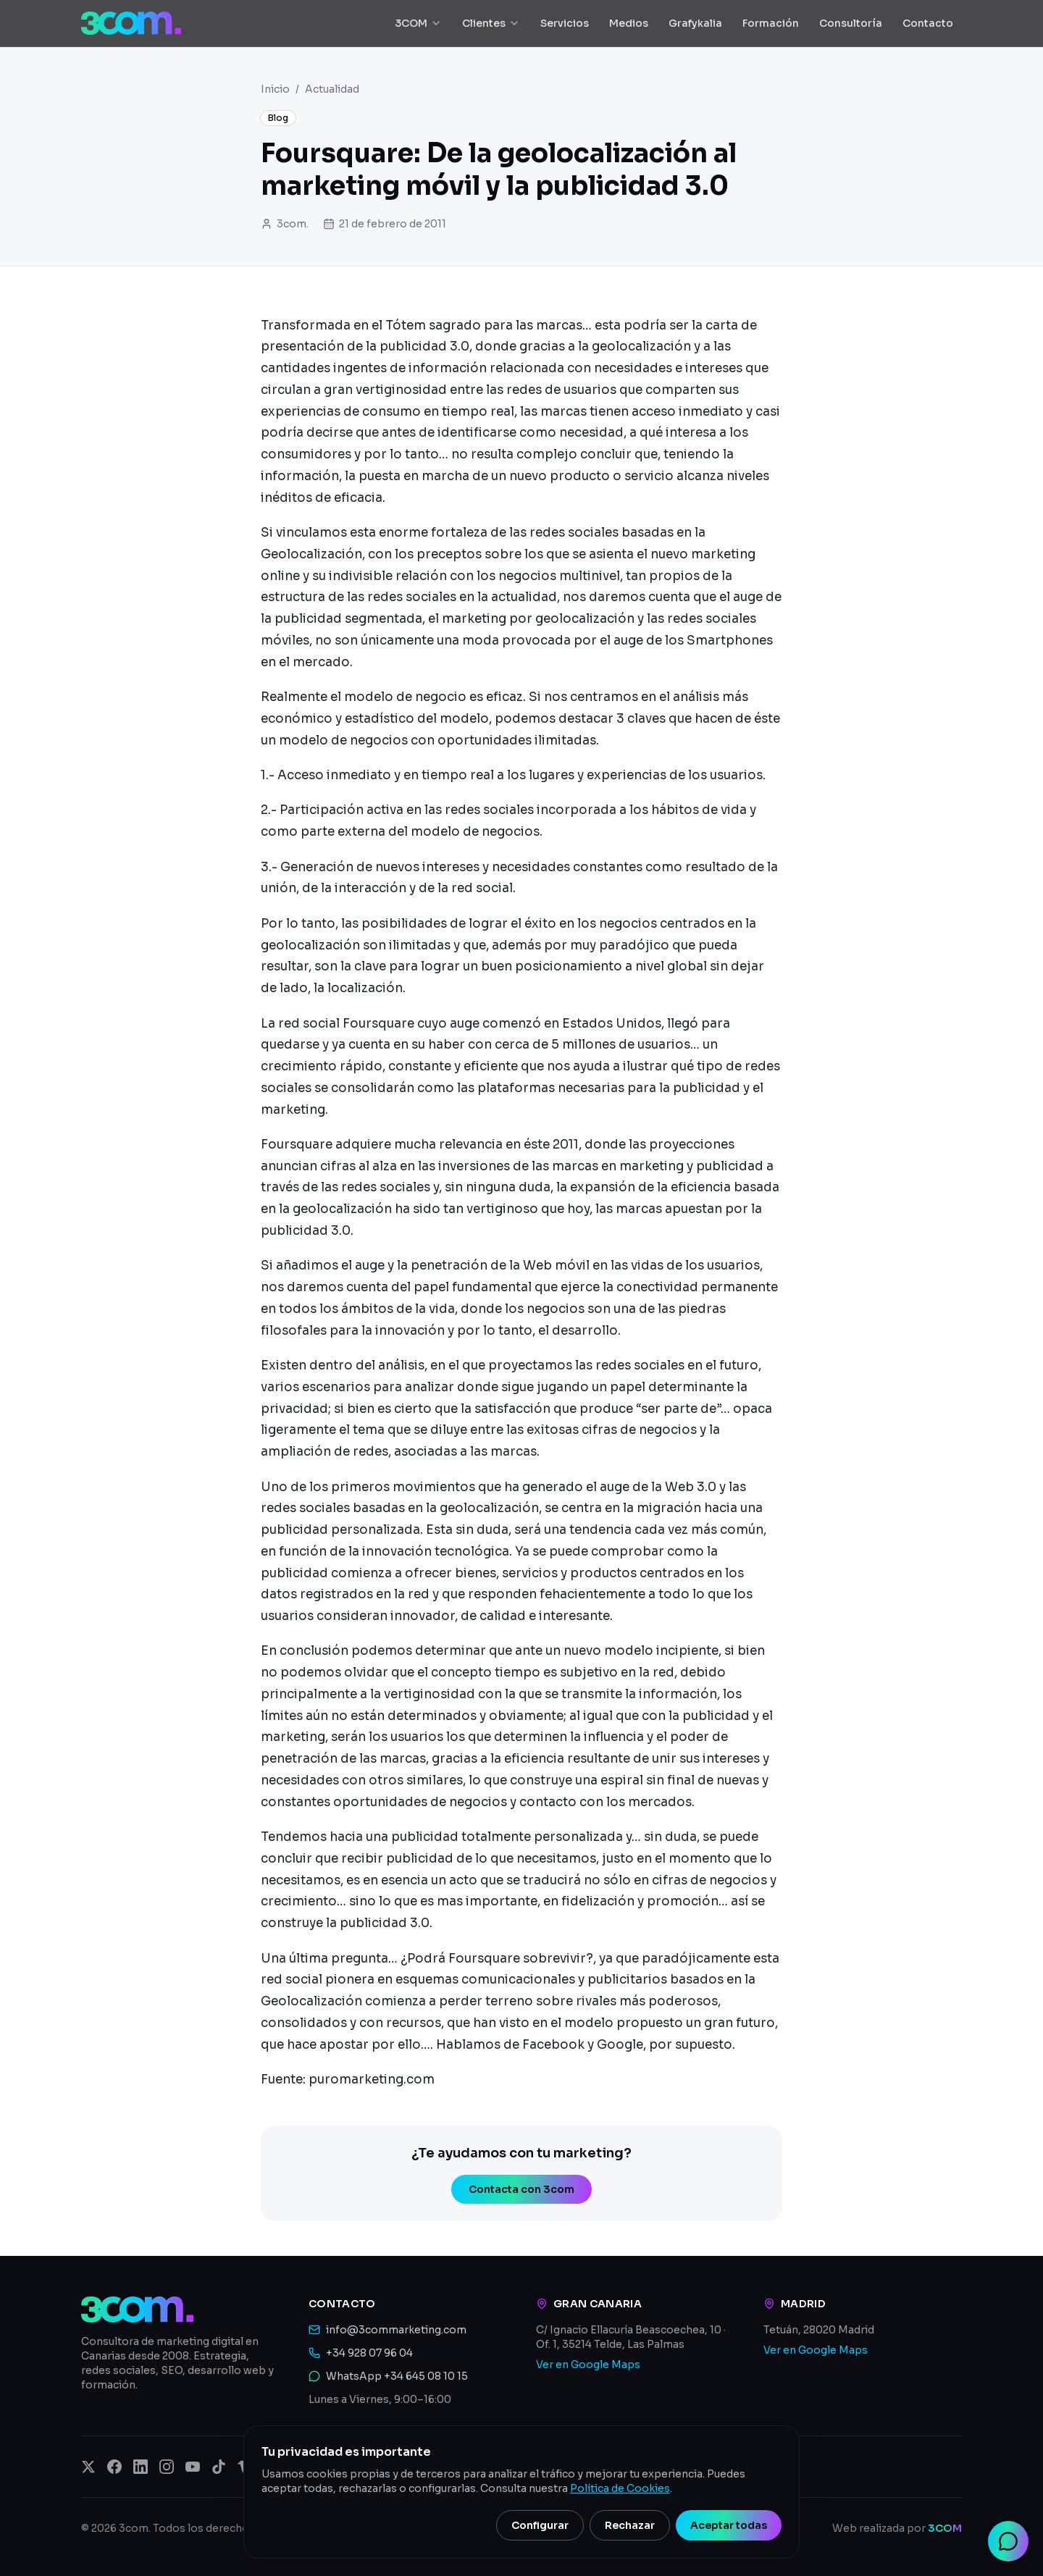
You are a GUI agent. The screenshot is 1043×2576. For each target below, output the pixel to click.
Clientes (491, 23)
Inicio (275, 89)
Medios (628, 23)
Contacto (927, 23)
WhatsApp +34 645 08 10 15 (397, 2376)
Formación (770, 23)
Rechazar (630, 2525)
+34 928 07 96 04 (369, 2352)
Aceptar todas (728, 2525)
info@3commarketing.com (396, 2329)
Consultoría (850, 23)
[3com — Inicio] (131, 23)
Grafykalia (695, 23)
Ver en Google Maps (588, 2364)
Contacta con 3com (521, 2189)
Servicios (564, 23)
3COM (418, 23)
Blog (278, 117)
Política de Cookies (620, 2488)
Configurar (540, 2525)
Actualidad (332, 89)
